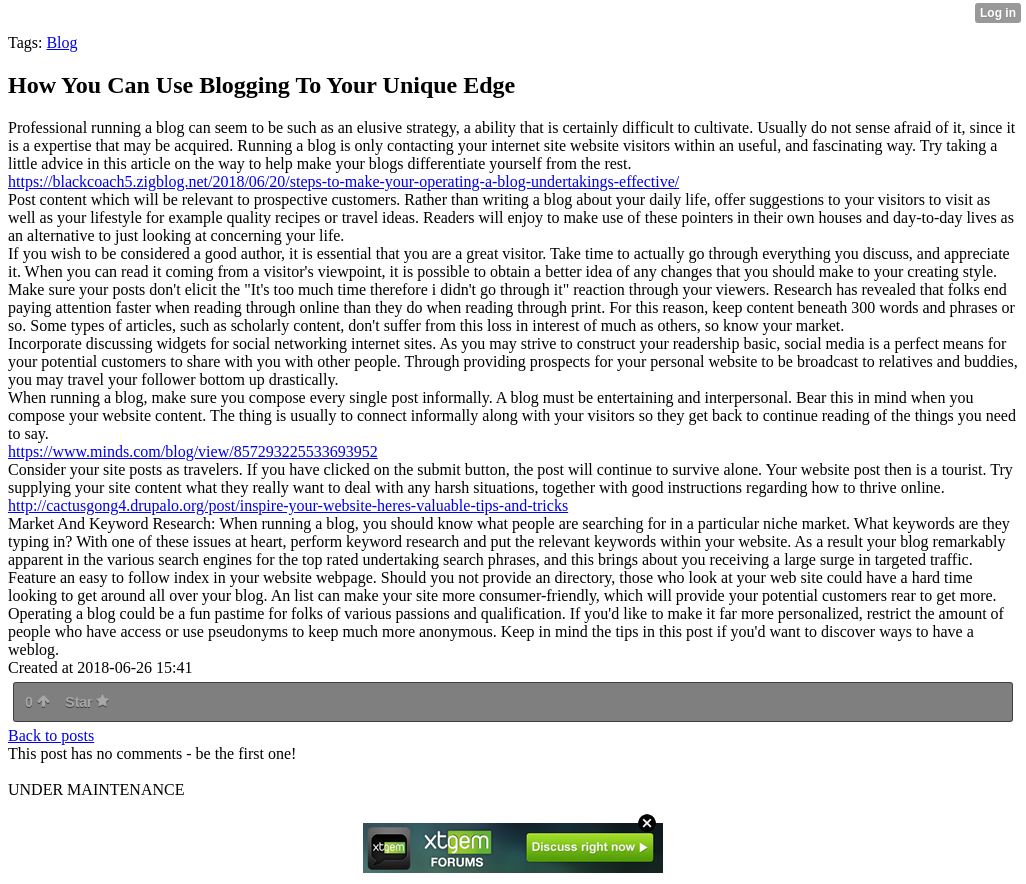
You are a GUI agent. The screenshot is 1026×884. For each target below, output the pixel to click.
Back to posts (51, 735)
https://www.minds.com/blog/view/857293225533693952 (193, 451)
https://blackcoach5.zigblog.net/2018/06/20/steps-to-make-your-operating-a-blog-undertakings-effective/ (343, 181)
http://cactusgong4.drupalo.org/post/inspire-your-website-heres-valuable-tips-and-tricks (288, 505)
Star (87, 702)
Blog (61, 42)
